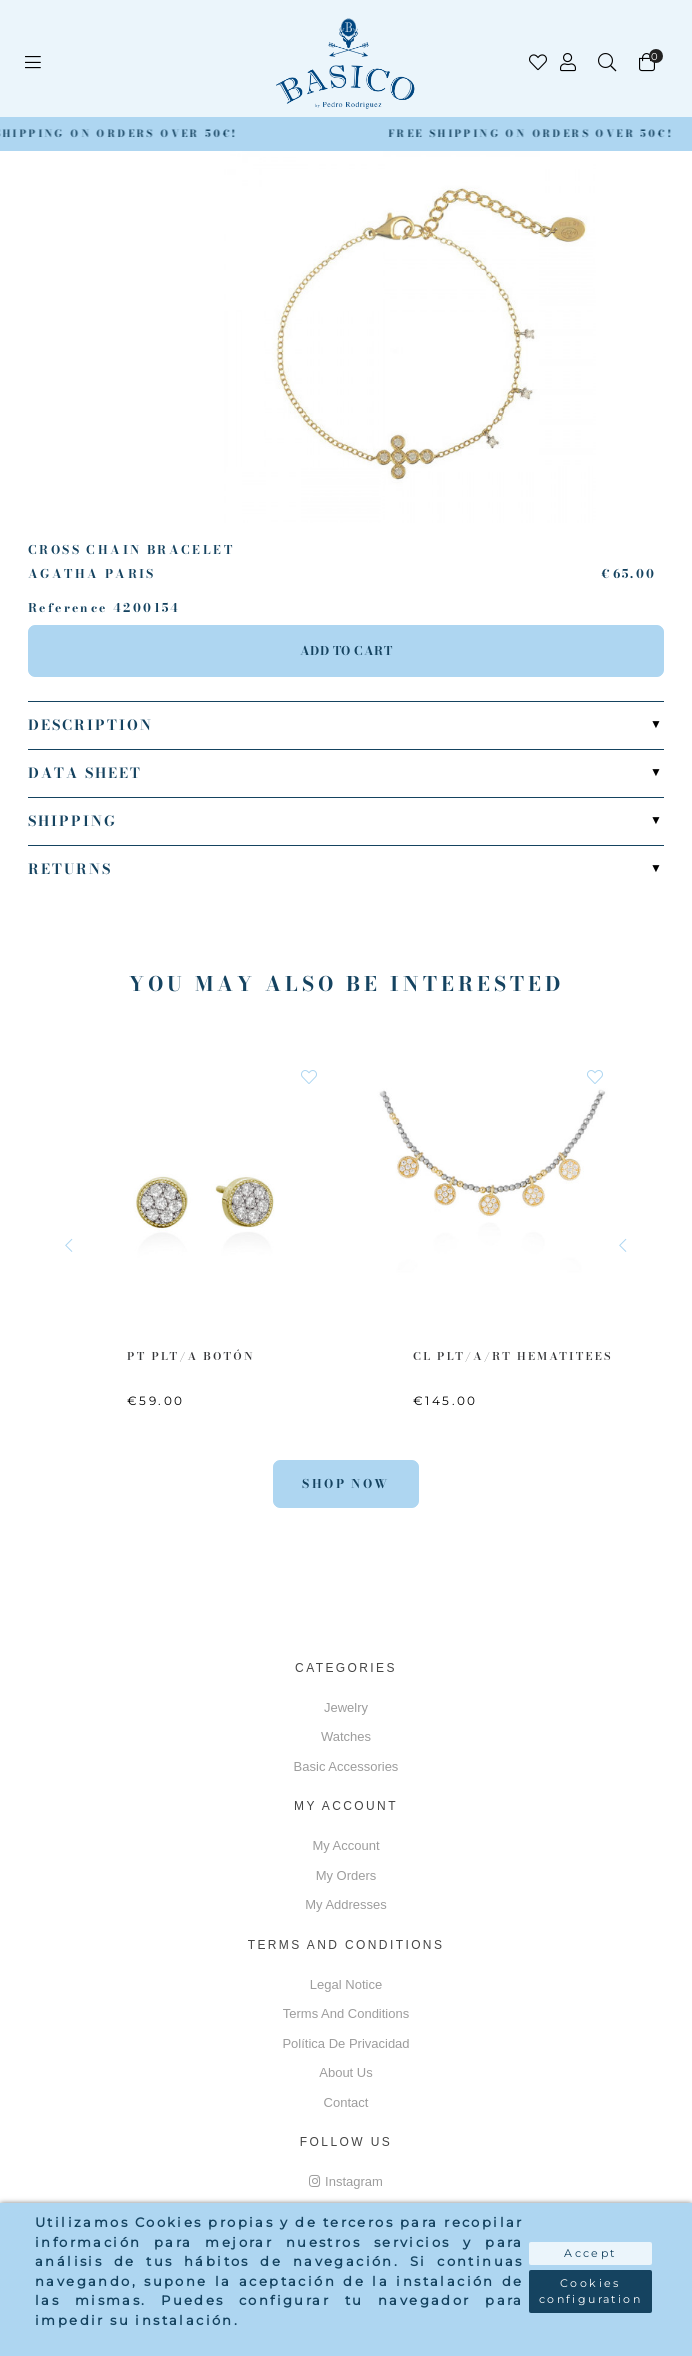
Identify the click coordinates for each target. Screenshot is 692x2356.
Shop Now (345, 1483)
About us (345, 2072)
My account (345, 1845)
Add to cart (346, 650)
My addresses (346, 1904)
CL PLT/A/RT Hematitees (513, 1356)
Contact (346, 2102)
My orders (346, 1875)
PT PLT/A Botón (191, 1356)
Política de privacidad (345, 2043)
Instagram (346, 2181)
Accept (590, 2253)
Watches (346, 1736)
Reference (68, 608)
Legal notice (346, 1984)
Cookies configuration (590, 2291)
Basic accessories (346, 1766)
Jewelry (346, 1707)
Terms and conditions (346, 2013)
